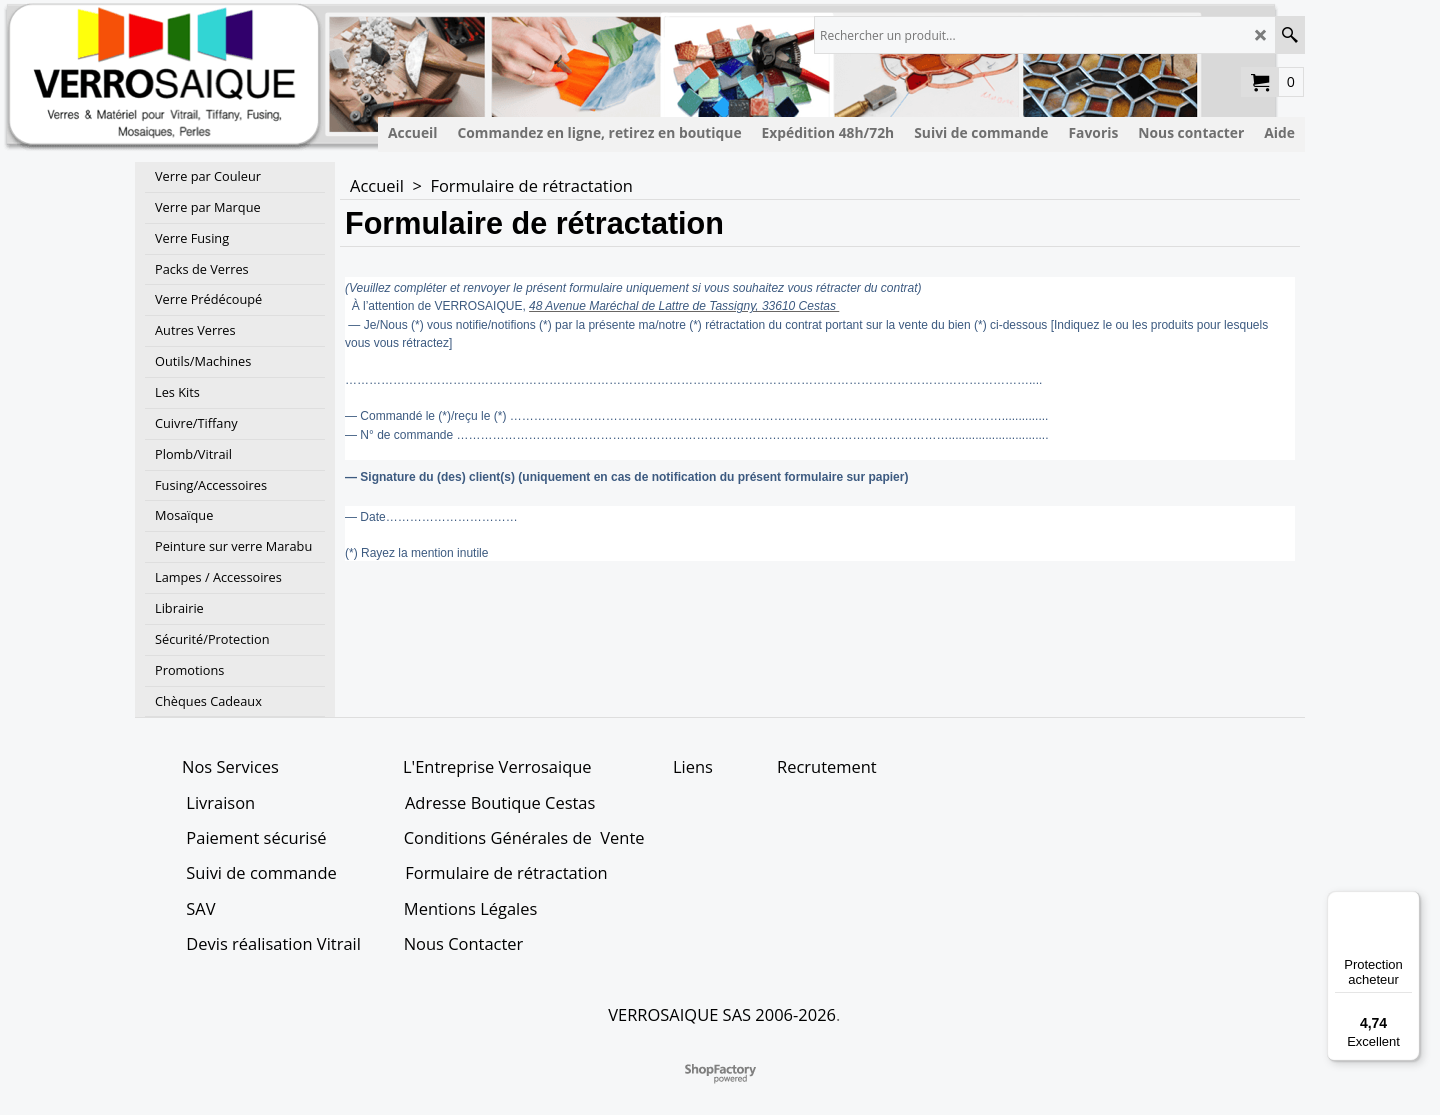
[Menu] (1408, 903)
